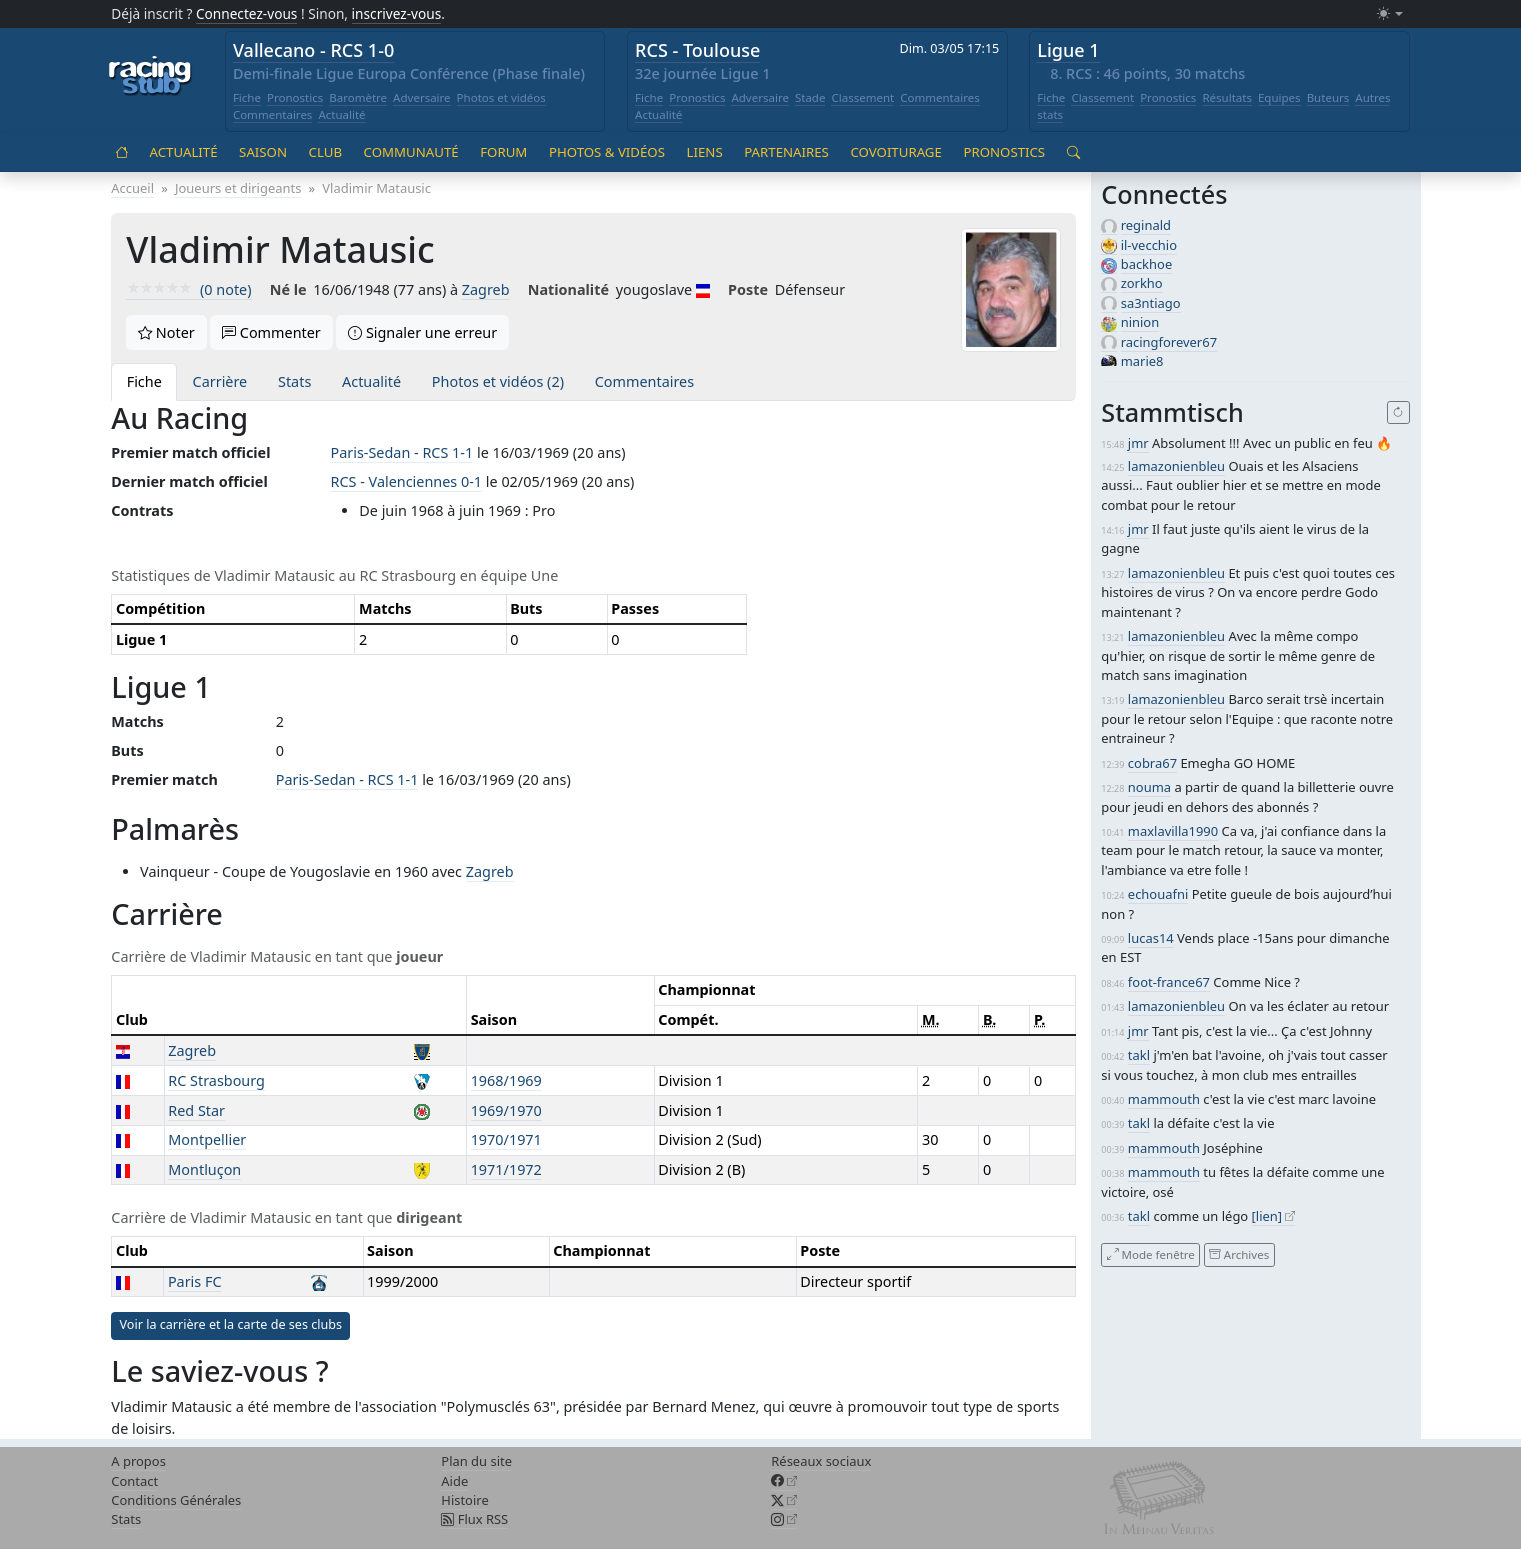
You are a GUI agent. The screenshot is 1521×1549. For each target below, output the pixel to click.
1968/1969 (506, 1080)
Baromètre (358, 97)
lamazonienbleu (1176, 466)
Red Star (196, 1110)
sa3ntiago (1151, 303)
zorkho (1142, 283)
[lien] (1267, 1216)
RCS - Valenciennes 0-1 (406, 481)
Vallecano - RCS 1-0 (313, 50)
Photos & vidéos (607, 152)
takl (1139, 1055)
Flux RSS (474, 1519)
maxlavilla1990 (1173, 831)
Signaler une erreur (422, 332)
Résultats (1227, 97)
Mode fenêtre (1151, 1254)
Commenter (271, 332)
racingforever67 (1169, 342)
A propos (138, 1461)
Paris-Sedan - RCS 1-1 (401, 452)
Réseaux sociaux (821, 1461)
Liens (705, 152)
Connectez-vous (247, 13)
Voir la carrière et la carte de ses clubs (230, 1324)
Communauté (411, 152)
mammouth (1164, 1099)
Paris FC (195, 1281)
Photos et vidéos (501, 97)
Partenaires (786, 152)
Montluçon (204, 1169)
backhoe (1147, 264)
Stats (294, 381)
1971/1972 (506, 1169)
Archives (1239, 1254)
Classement (862, 97)
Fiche (247, 97)
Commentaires (273, 114)
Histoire (464, 1500)
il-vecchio (1149, 245)
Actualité (341, 114)
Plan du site (476, 1461)
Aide (454, 1481)
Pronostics (295, 97)
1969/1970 (506, 1110)
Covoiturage (895, 152)
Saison (263, 152)
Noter (166, 332)
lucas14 (1151, 938)
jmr (1138, 443)
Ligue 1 (1068, 50)
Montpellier (207, 1139)
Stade (810, 97)
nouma (1149, 787)
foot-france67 (1169, 982)
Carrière (220, 381)
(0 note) (188, 289)
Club (325, 152)
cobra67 (1152, 763)
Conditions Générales (176, 1500)
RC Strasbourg (216, 1080)
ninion (1140, 322)
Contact (134, 1481)
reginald (1146, 225)
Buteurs (1328, 97)
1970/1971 (506, 1139)
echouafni (1158, 894)
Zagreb (486, 289)
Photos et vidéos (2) (498, 381)
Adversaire (422, 97)
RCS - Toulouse (697, 50)
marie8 (1142, 361)
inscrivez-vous (397, 13)
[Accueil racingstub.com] (150, 77)
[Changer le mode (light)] (1390, 14)
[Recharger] (1398, 413)
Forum (503, 152)
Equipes (1279, 97)
